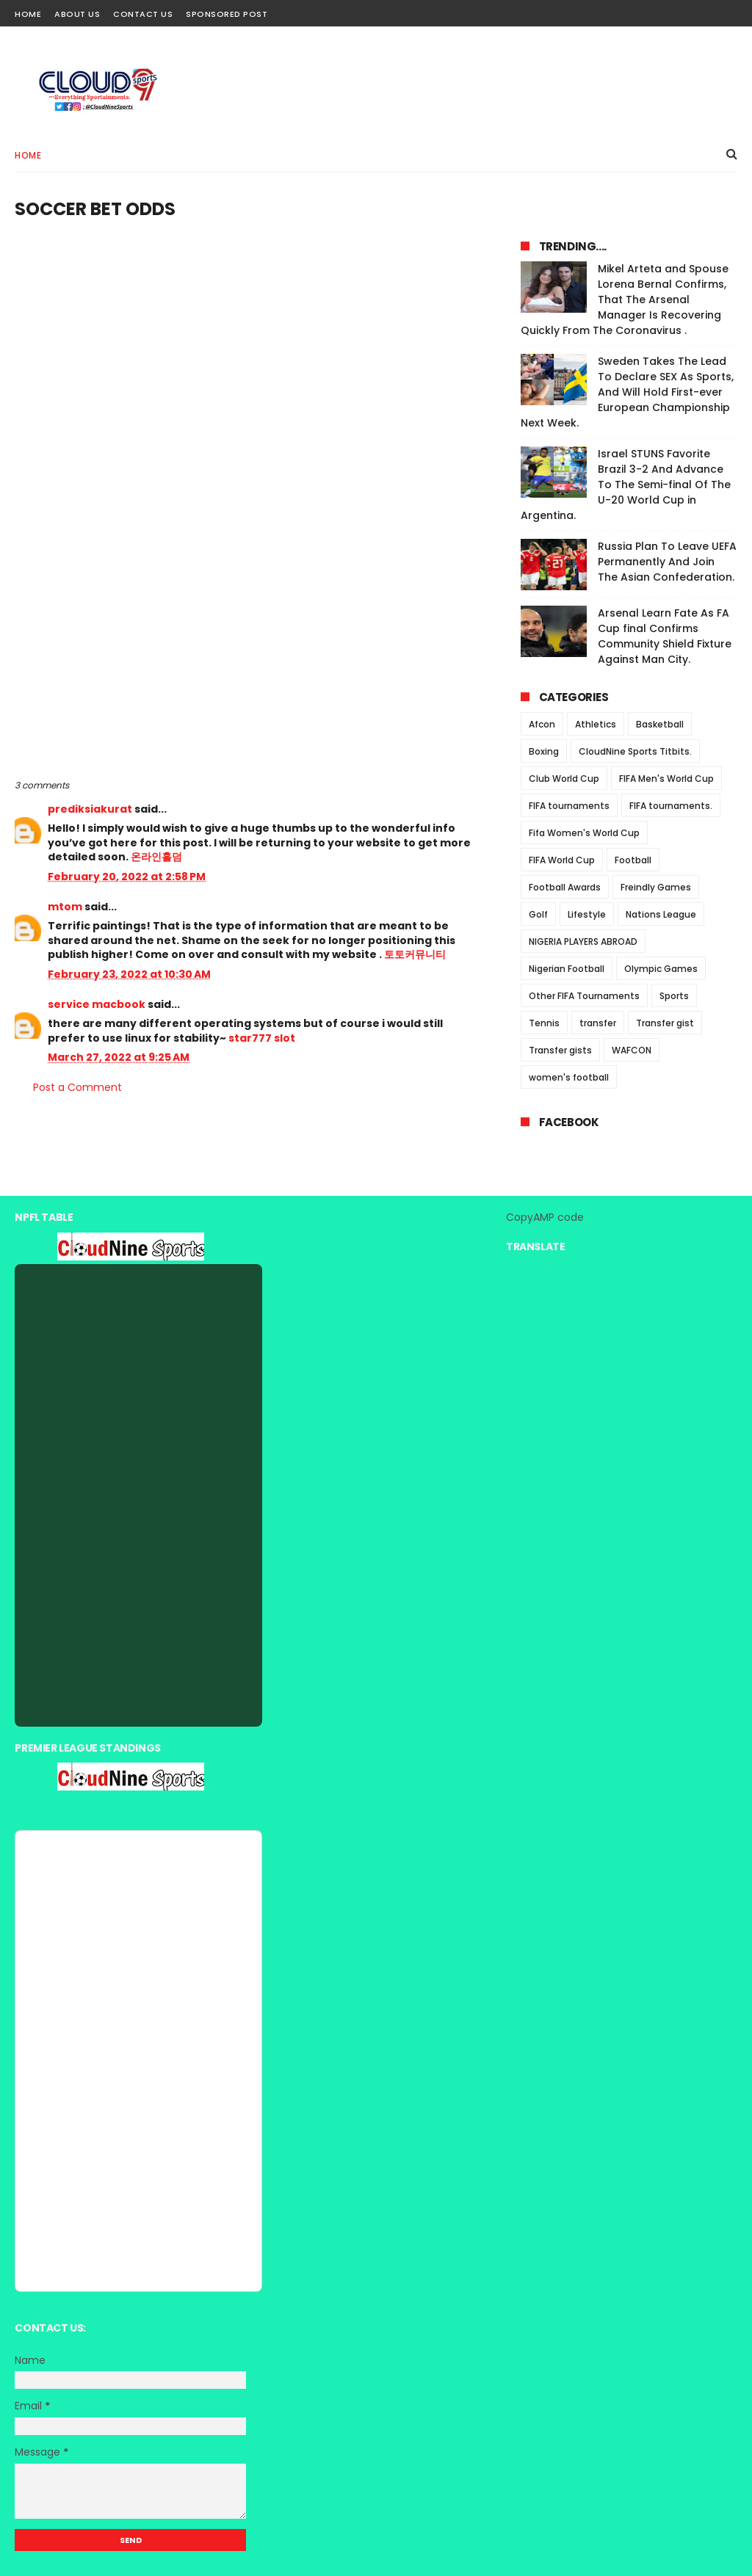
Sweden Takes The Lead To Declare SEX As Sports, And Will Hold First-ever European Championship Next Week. (627, 392)
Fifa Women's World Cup (584, 833)
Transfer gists (560, 1050)
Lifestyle (587, 914)
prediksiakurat (90, 809)
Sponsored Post (226, 14)
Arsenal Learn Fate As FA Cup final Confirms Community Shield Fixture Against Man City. (664, 636)
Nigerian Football (566, 968)
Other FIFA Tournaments (584, 996)
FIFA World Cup (562, 860)
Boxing (544, 751)
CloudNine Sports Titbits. (635, 751)
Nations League (661, 914)
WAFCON (631, 1050)
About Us (77, 14)
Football (633, 860)
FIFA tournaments (569, 805)
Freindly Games (656, 887)
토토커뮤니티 (415, 954)
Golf (538, 914)
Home (28, 14)
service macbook (96, 1004)
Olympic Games (661, 968)
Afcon (542, 724)
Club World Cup (564, 778)
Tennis (544, 1023)
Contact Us (143, 14)
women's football (569, 1077)
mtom (65, 906)
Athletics (595, 724)
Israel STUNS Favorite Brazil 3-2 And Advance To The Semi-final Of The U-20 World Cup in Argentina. (626, 484)
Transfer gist (665, 1023)
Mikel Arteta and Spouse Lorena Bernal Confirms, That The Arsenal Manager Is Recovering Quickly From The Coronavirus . (624, 299)
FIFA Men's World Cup (666, 778)
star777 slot (261, 1038)
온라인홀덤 (156, 856)
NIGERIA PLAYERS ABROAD (583, 941)
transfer (597, 1023)
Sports (674, 996)
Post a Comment (77, 1087)
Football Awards (565, 887)
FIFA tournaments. (670, 805)
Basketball (660, 724)
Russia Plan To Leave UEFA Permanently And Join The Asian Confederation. (667, 561)
